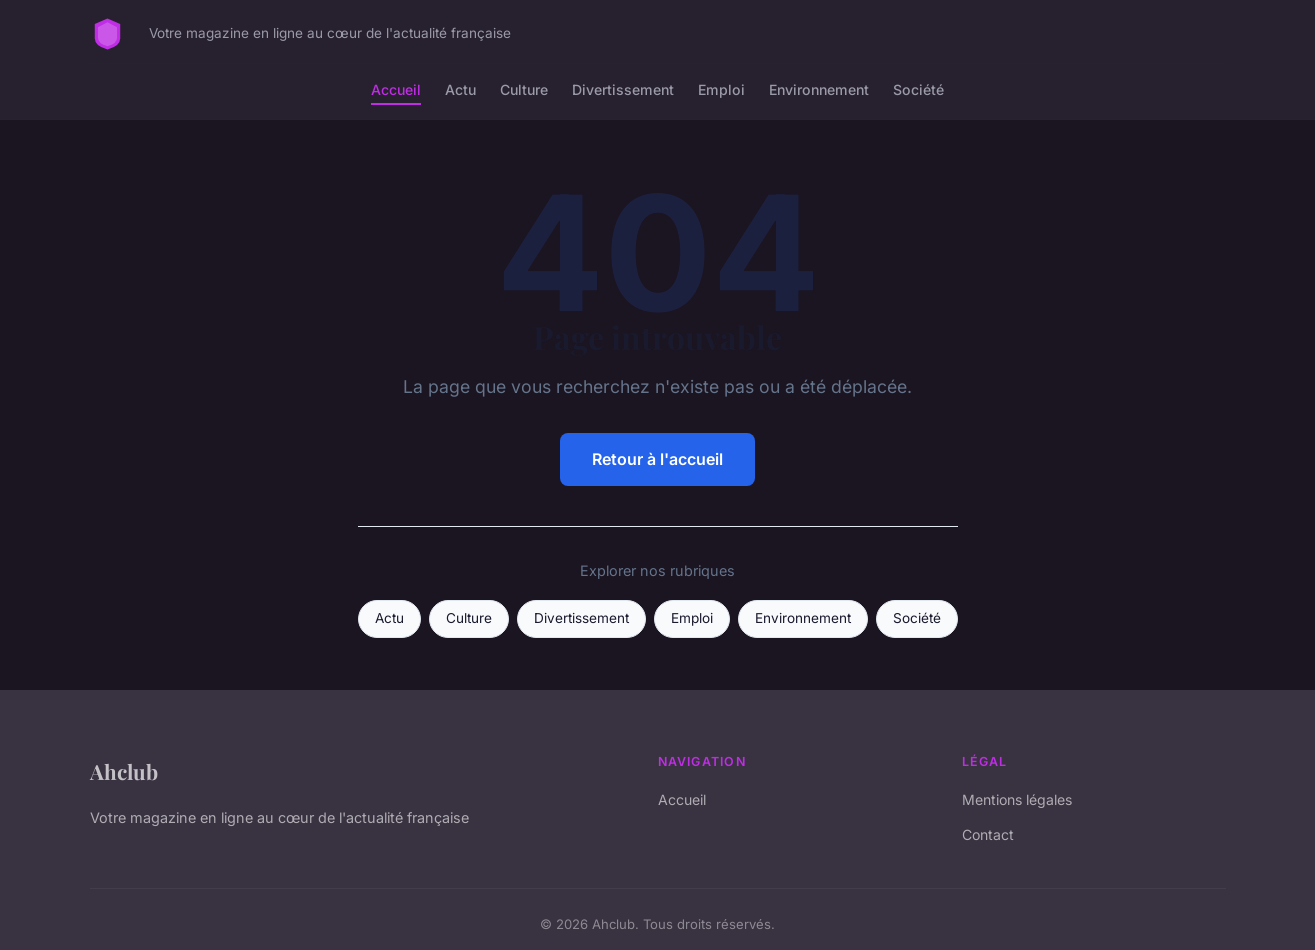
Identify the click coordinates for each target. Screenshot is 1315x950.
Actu (460, 89)
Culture (524, 89)
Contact (988, 834)
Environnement (819, 89)
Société (918, 89)
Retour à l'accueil (657, 459)
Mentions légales (1017, 799)
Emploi (721, 89)
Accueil (396, 89)
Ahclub (124, 771)
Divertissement (623, 89)
